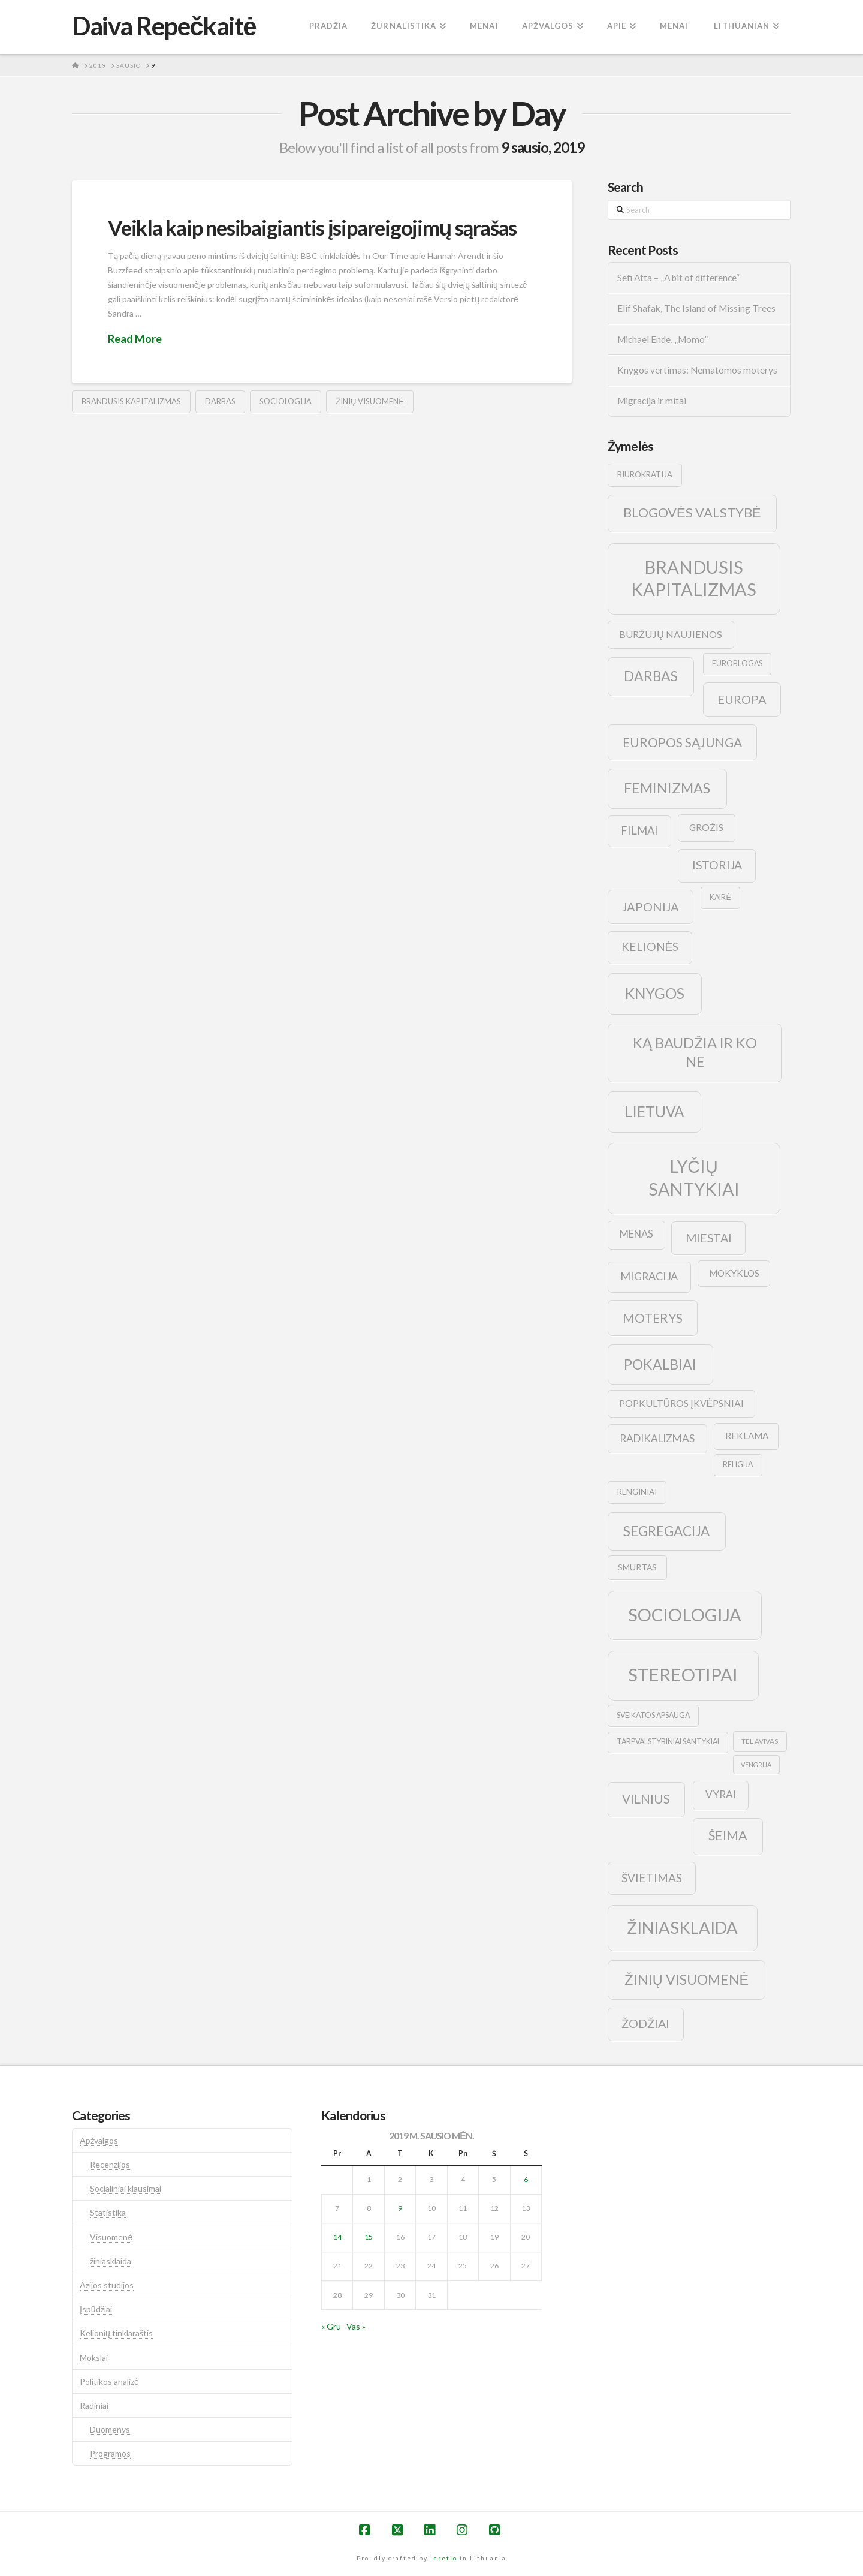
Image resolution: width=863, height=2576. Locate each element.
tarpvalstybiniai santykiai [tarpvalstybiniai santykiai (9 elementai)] (668, 1741)
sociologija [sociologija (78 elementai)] (684, 1614)
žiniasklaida (110, 2261)
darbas (220, 401)
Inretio (443, 2558)
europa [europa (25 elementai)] (742, 699)
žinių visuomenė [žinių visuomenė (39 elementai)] (686, 1979)
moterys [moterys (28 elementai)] (653, 1317)
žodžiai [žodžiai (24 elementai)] (645, 2023)
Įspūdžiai (96, 2309)
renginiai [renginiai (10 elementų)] (637, 1492)
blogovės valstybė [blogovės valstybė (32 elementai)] (692, 512)
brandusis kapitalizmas (131, 401)
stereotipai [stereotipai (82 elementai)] (683, 1674)
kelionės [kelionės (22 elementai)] (650, 946)
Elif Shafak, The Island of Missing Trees (696, 308)
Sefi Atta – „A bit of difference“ (678, 277)
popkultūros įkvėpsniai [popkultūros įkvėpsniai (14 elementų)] (681, 1403)
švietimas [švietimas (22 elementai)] (651, 1878)
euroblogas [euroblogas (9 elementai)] (737, 663)
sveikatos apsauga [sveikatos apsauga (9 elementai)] (653, 1715)
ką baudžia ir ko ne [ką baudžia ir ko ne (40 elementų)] (695, 1052)
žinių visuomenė (370, 401)
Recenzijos (110, 2164)
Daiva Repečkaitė (164, 25)
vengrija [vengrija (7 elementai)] (756, 1764)
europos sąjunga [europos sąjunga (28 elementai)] (682, 742)
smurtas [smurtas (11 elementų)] (637, 1567)
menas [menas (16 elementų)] (636, 1234)
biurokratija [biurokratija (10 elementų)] (644, 474)
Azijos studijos (107, 2285)
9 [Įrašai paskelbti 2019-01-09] (400, 2208)
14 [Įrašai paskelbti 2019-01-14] (337, 2236)
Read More (135, 338)
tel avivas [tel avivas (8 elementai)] (759, 1741)
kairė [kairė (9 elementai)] (720, 897)
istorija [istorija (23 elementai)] (717, 865)
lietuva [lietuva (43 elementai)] (654, 1111)
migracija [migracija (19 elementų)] (649, 1276)
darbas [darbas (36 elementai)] (651, 675)
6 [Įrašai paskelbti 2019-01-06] (526, 2179)
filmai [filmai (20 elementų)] (639, 830)
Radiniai (94, 2405)
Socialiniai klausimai (125, 2188)
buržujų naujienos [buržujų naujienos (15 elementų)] (670, 634)
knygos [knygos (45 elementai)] (654, 993)
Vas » (356, 2326)
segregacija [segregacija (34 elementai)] (666, 1531)
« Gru (331, 2326)
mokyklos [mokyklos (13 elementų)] (734, 1273)
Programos (110, 2453)
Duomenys (110, 2429)
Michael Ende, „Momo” (662, 339)
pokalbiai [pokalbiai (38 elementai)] (660, 1364)
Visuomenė (111, 2237)
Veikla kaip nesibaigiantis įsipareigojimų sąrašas (312, 227)
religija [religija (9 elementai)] (738, 1464)
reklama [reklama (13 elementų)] (746, 1435)
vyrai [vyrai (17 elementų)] (720, 1794)
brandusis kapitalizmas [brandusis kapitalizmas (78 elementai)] (693, 578)
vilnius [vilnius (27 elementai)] (646, 1799)
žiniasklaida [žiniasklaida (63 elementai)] (682, 1927)
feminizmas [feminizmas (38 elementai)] (667, 788)
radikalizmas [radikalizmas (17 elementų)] (657, 1438)
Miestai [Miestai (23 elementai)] (709, 1238)
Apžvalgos (99, 2140)
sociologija (285, 401)
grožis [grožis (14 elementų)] (706, 827)
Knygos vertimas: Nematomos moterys (697, 370)
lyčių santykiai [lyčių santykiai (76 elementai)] (694, 1177)
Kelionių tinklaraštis (116, 2333)
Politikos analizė (109, 2381)
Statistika (108, 2212)
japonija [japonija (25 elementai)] (650, 906)
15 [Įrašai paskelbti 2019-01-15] (368, 2236)
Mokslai (94, 2357)
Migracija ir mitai (651, 400)
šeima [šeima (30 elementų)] (727, 1835)
